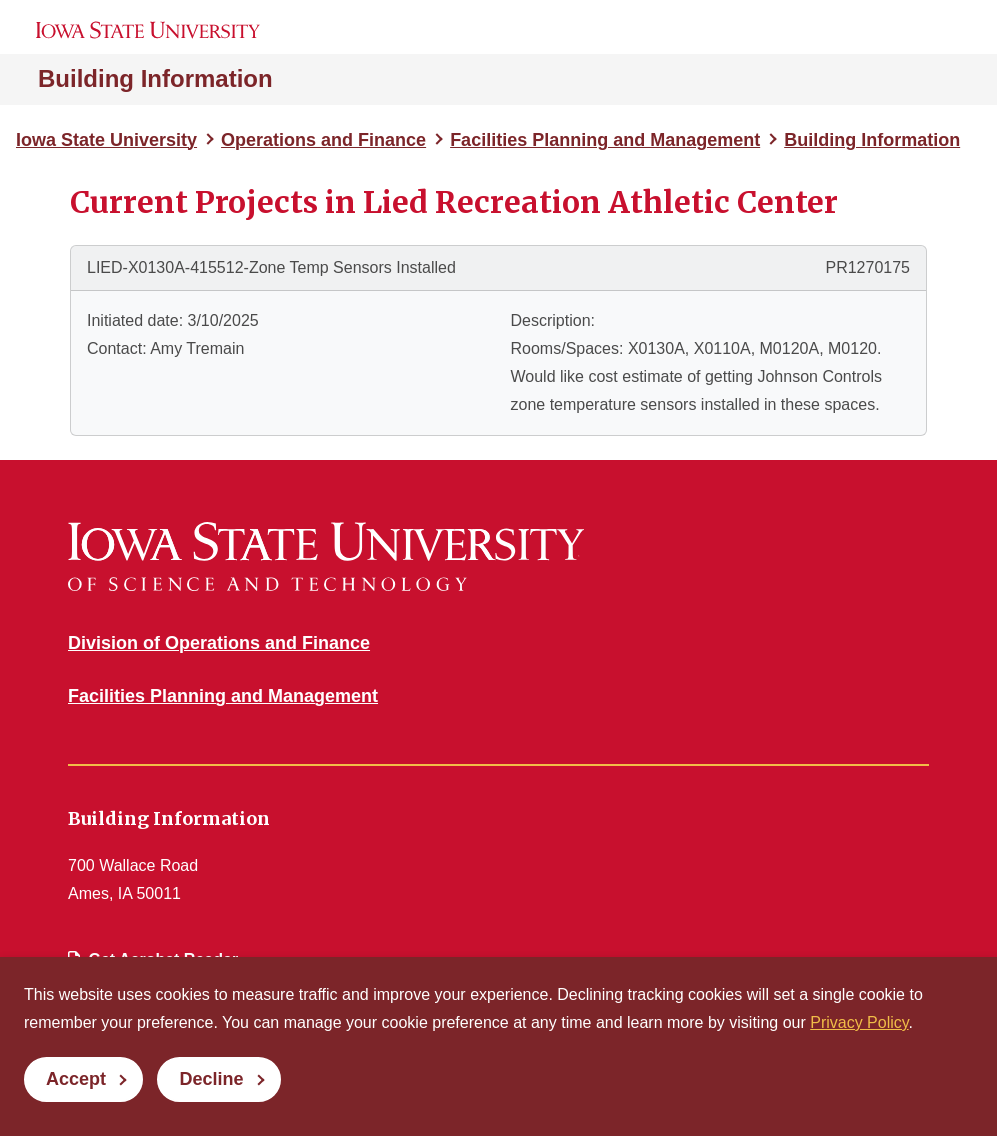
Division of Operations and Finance (219, 643)
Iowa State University (106, 140)
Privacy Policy (859, 1022)
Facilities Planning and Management (605, 140)
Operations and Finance (323, 140)
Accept (76, 1079)
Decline (211, 1079)
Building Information (155, 78)
